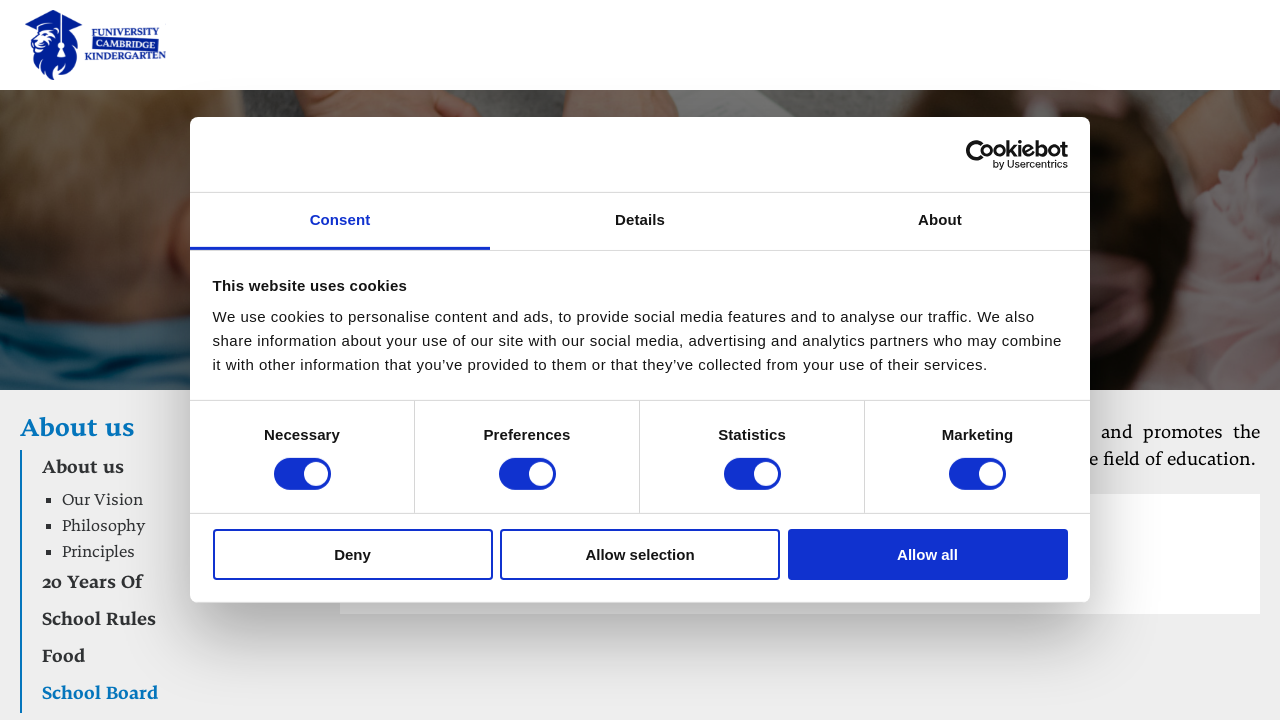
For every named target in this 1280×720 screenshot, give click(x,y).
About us (77, 430)
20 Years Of (92, 583)
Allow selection (639, 554)
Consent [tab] (340, 219)
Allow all (927, 554)
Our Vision (102, 501)
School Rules (99, 620)
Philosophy (103, 527)
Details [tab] (640, 219)
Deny (352, 554)
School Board (100, 694)
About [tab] (940, 219)
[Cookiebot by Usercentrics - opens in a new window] (980, 154)
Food (63, 657)
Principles (98, 553)
